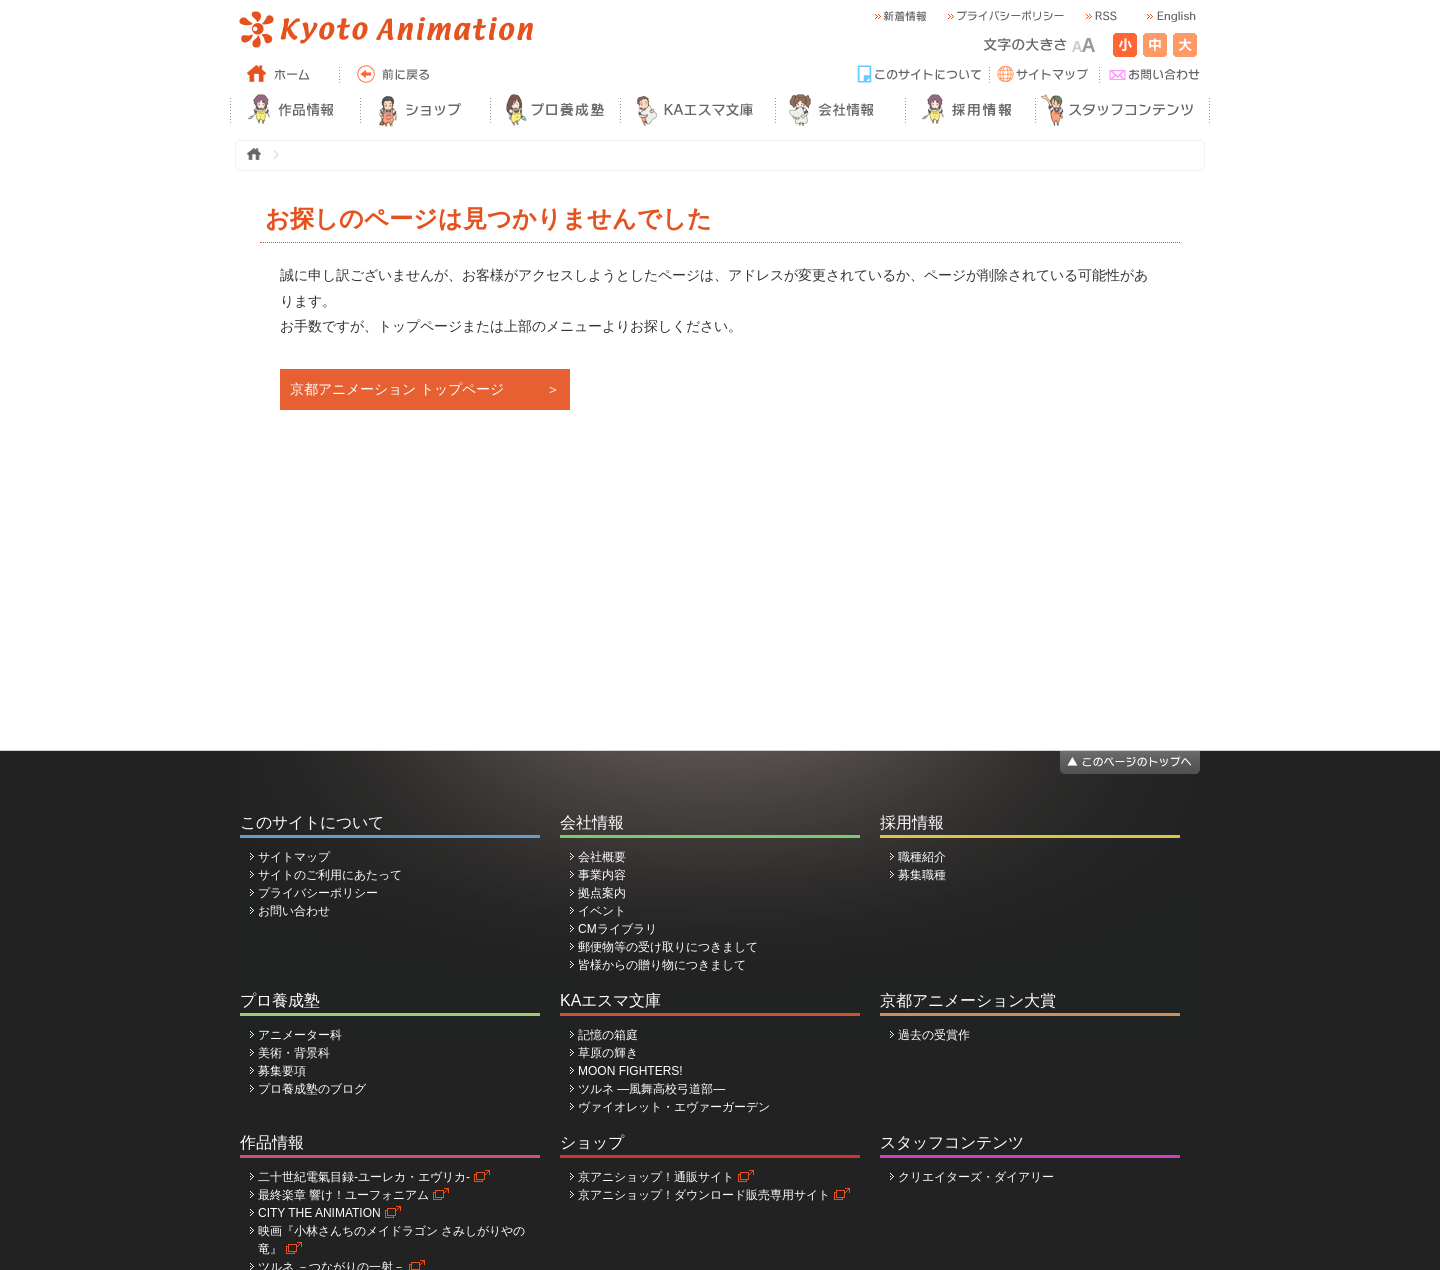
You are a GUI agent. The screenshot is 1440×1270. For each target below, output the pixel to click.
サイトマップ (294, 857)
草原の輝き (608, 1053)
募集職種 (922, 875)
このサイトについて (312, 822)
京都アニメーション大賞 (968, 1000)
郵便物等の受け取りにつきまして (668, 947)
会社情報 (592, 822)
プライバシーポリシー (318, 893)
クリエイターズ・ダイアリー (976, 1177)
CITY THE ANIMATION (319, 1213)
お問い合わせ (294, 911)
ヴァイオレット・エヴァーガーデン (674, 1107)
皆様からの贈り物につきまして (662, 965)
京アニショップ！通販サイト (656, 1177)
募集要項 (282, 1071)
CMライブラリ (617, 929)
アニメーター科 (300, 1035)
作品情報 (272, 1142)
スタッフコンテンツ (952, 1142)
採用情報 (912, 822)
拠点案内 (602, 893)
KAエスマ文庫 (610, 1000)
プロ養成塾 (280, 1000)
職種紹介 (922, 857)
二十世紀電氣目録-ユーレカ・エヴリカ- (364, 1177)
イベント (602, 911)
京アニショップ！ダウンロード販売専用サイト (704, 1195)
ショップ (592, 1142)
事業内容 (602, 875)
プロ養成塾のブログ (312, 1089)
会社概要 (602, 857)
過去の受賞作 (934, 1035)
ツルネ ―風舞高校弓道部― (651, 1089)
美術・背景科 (294, 1053)
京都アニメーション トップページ (397, 389)
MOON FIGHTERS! (630, 1071)
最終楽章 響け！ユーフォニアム (343, 1195)
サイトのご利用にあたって (330, 875)
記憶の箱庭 (608, 1035)
